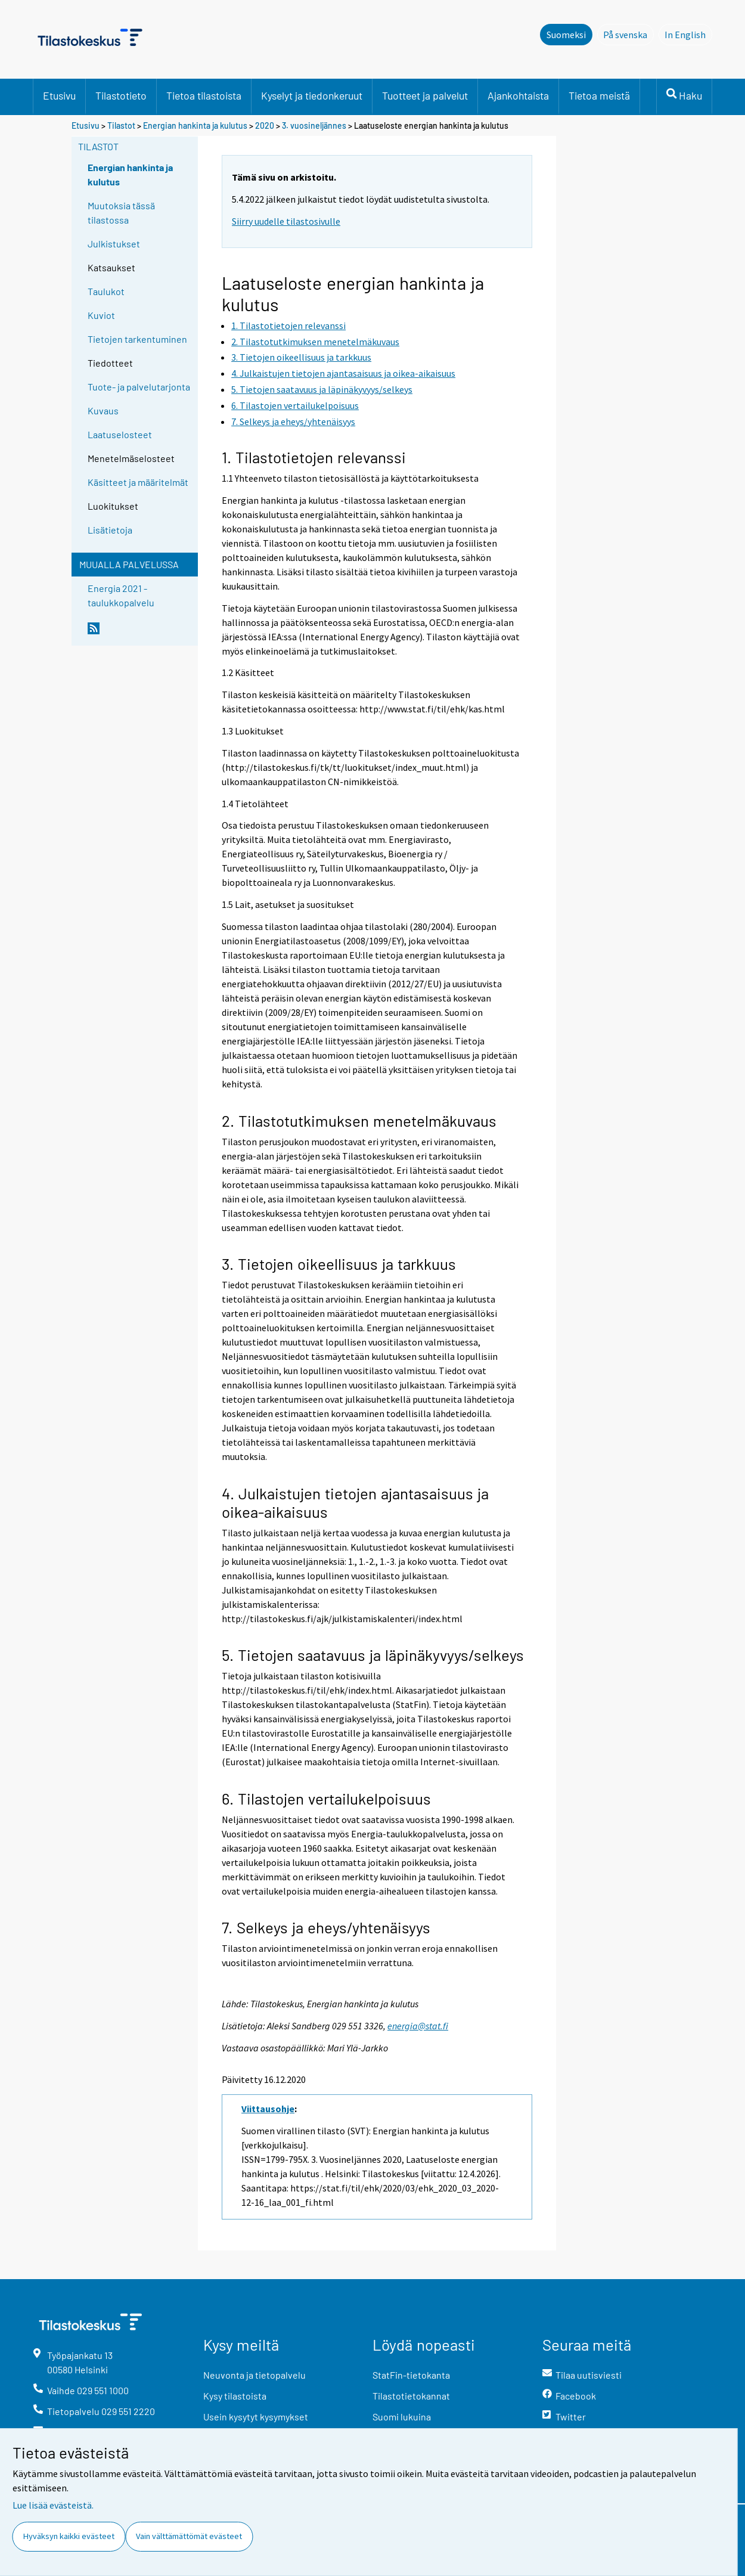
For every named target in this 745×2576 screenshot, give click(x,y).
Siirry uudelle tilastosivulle (286, 221)
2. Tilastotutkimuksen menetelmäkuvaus (359, 1120)
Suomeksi (566, 35)
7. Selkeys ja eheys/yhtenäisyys (326, 1927)
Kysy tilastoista (234, 2395)
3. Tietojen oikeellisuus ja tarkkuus (339, 1263)
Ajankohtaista (518, 95)
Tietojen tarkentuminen (137, 339)
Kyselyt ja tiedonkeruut (311, 95)
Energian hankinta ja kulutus (195, 125)
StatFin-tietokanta (411, 2374)
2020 (264, 125)
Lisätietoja (110, 529)
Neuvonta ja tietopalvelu (254, 2374)
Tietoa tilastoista (203, 95)
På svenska (628, 34)
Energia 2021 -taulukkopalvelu (121, 595)
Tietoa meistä (599, 95)
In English (688, 34)
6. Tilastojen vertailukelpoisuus (326, 1798)
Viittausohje (267, 2109)
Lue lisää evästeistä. (53, 2505)
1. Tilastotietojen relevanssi (314, 457)
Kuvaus (103, 410)
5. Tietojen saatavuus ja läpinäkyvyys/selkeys (373, 1654)
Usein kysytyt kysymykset (255, 2416)
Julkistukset (114, 243)
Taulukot (106, 291)
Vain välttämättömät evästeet (189, 2536)
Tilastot (121, 125)
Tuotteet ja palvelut (425, 95)
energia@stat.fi (417, 2026)
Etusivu (59, 95)
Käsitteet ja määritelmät (138, 482)
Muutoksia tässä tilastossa (121, 212)
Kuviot (101, 315)
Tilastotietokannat (411, 2395)
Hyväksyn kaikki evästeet (68, 2536)
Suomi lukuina (401, 2416)
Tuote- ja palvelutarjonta (139, 386)
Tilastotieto (121, 95)
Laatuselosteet (120, 434)
